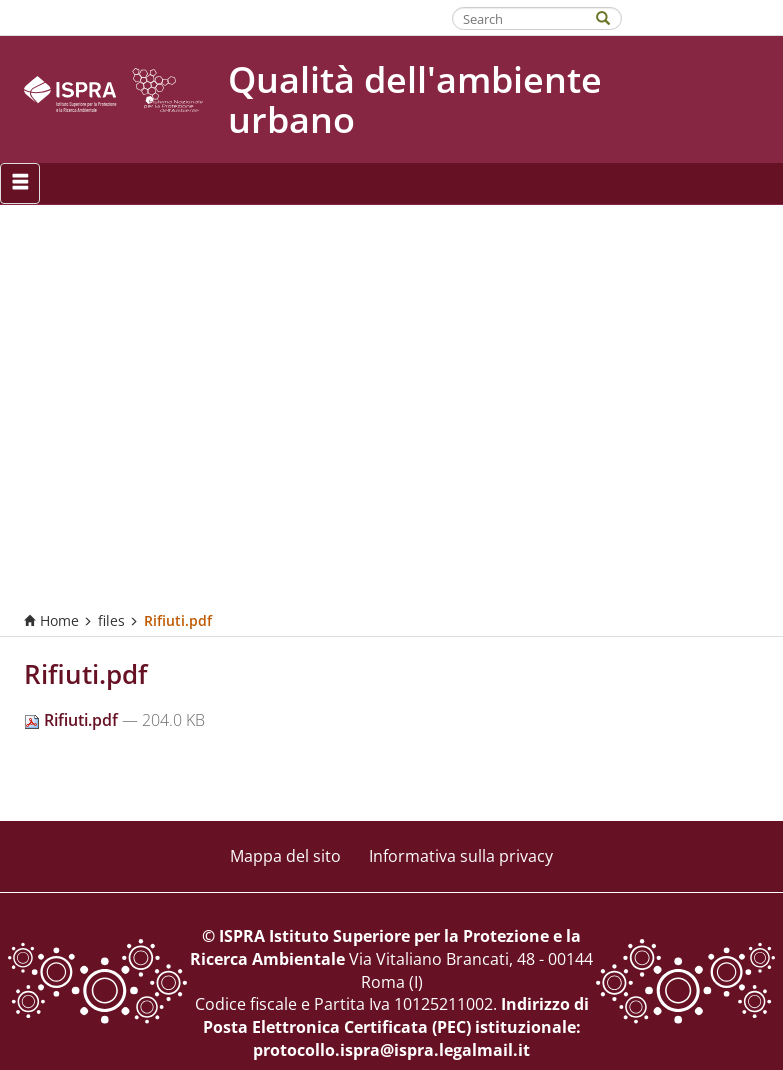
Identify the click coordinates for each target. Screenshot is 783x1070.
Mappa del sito (285, 856)
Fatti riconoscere (703, 17)
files (111, 620)
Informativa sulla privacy (461, 856)
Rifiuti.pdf (73, 720)
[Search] (613, 16)
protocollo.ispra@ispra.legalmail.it (391, 1050)
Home (51, 620)
